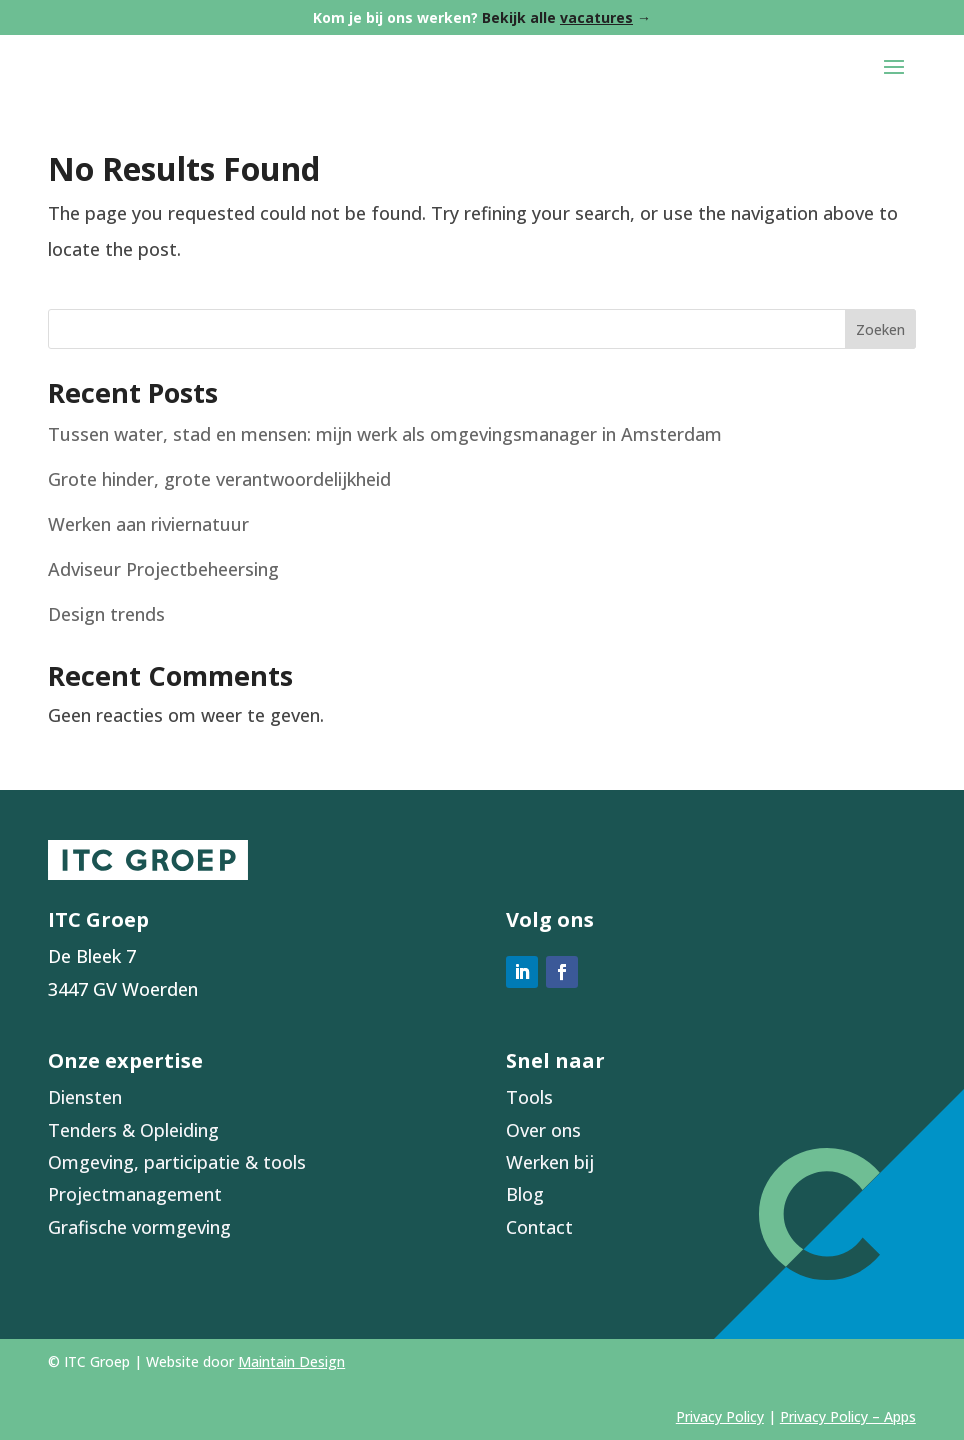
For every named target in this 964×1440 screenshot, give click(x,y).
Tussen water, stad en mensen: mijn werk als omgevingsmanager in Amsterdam (385, 434)
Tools (529, 1097)
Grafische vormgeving (139, 1227)
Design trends (106, 614)
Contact (539, 1227)
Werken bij (550, 1162)
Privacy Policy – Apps (848, 1416)
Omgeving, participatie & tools (177, 1162)
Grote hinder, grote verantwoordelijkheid (219, 479)
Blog (525, 1194)
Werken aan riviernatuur (148, 524)
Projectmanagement (135, 1194)
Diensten (85, 1097)
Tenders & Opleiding (133, 1130)
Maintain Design (291, 1361)
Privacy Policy (720, 1416)
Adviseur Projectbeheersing (163, 569)
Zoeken (880, 329)
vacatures (596, 17)
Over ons (543, 1130)
